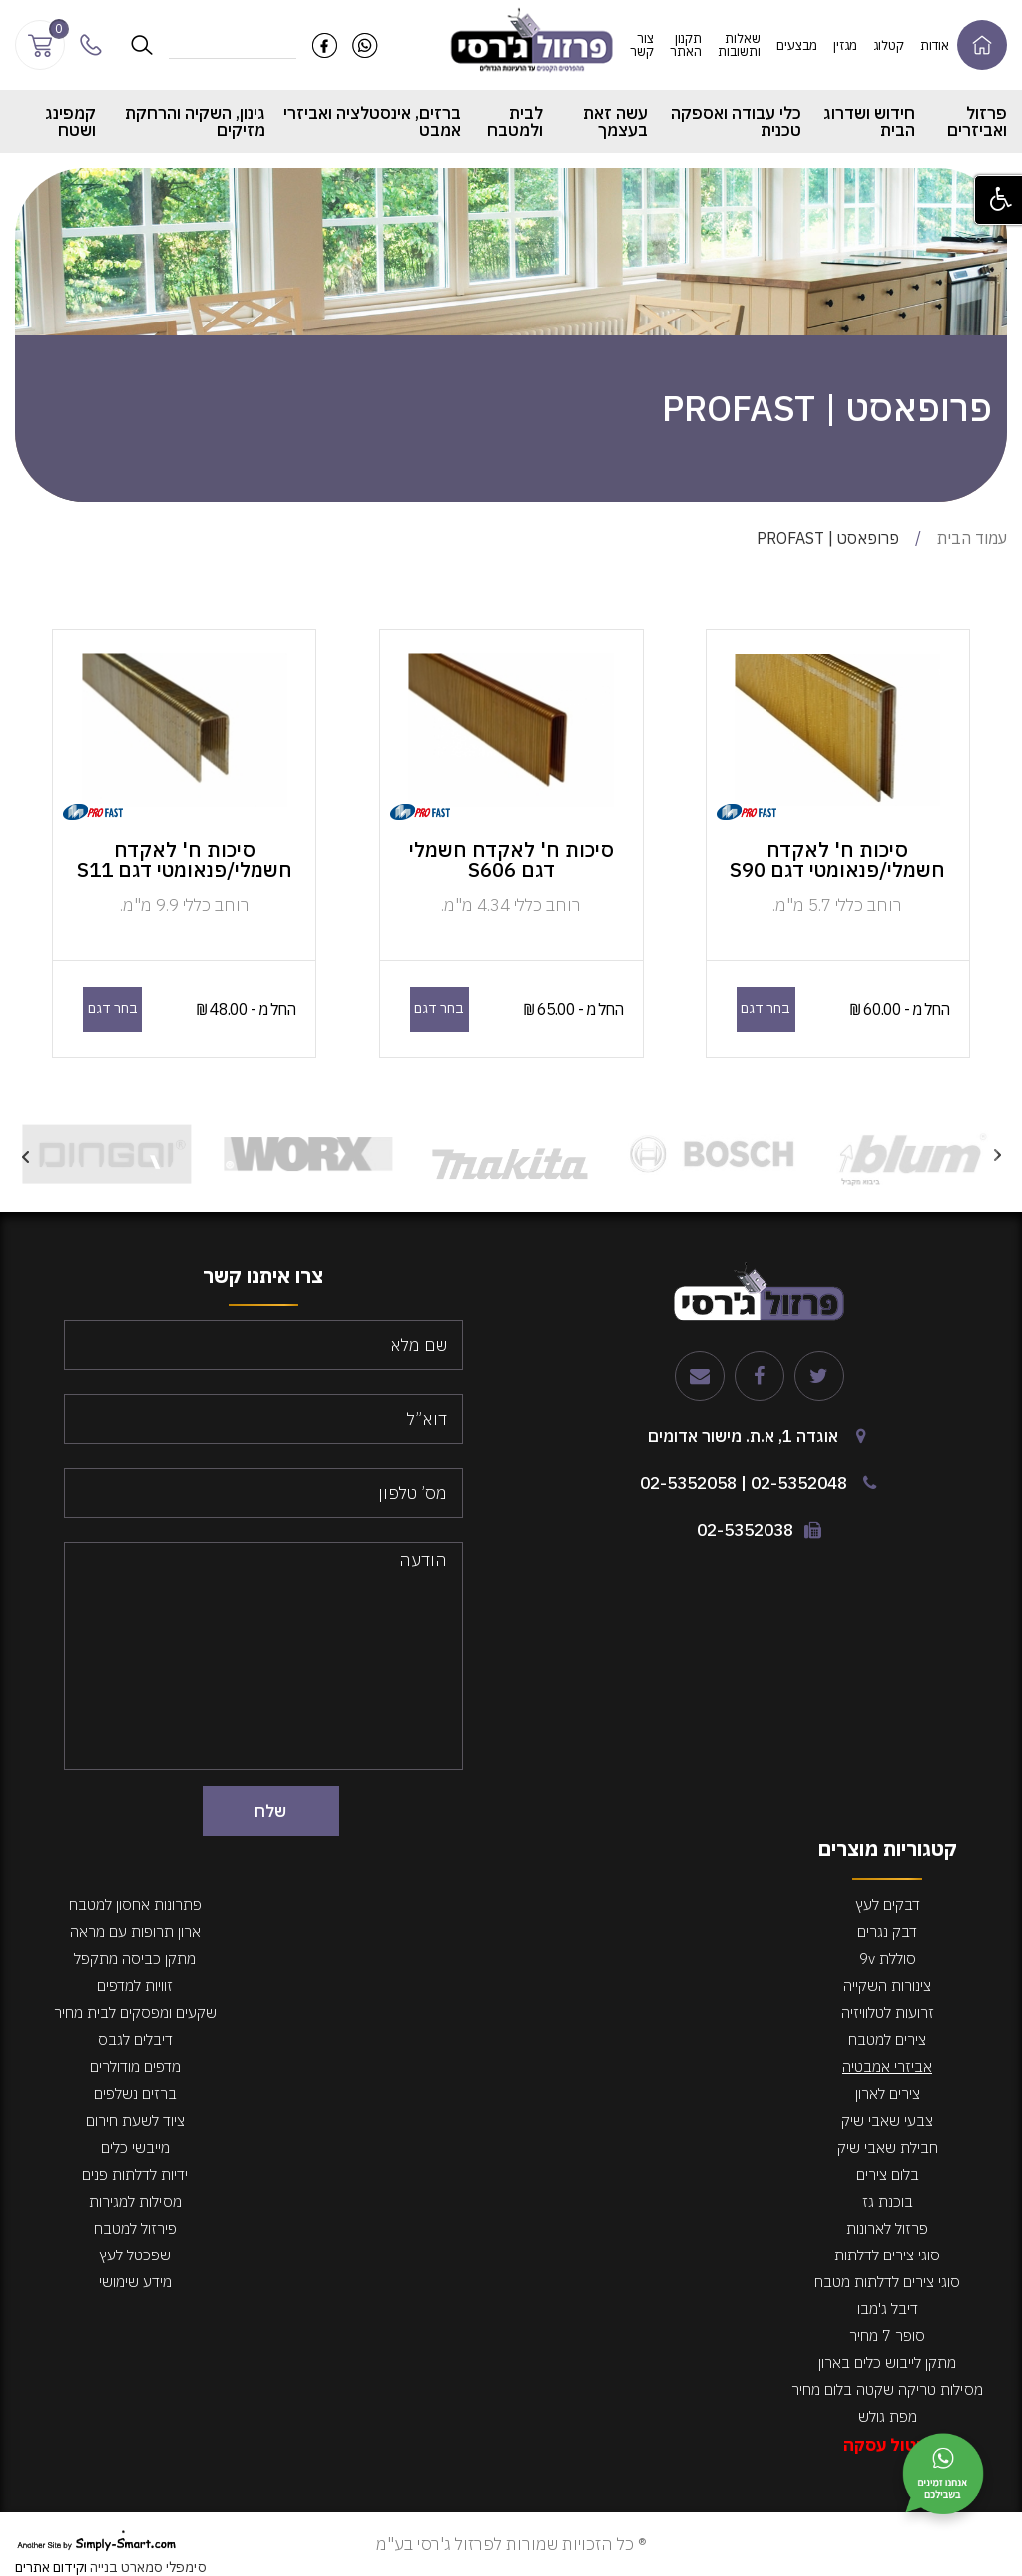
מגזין (845, 45)
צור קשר (642, 45)
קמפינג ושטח (70, 121)
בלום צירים (887, 2174)
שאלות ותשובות (739, 45)
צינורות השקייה (887, 1985)
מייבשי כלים (135, 2147)
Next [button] (25, 1154)
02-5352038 (745, 1530)
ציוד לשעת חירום (135, 2120)
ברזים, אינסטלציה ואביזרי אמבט (372, 121)
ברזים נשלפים (135, 2093)
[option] (913, 1154)
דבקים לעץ (887, 1904)
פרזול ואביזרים (977, 121)
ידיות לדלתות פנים (135, 2174)
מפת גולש (887, 2416)
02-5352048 (799, 1483)
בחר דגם (765, 1008)
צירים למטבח (887, 2039)
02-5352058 (688, 1483)
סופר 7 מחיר (887, 2335)
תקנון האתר (686, 45)
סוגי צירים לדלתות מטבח (887, 2281)
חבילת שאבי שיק (887, 2147)
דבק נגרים (887, 1931)
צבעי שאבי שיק (887, 2120)
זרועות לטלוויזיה (887, 2012)
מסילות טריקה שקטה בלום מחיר (887, 2389)
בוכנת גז (887, 2201)
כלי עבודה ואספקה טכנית (736, 121)
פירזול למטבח (135, 2228)
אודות (934, 45)
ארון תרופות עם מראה (135, 1931)
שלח (270, 1811)
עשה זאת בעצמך (615, 121)
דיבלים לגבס (135, 2039)
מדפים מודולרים (135, 2066)
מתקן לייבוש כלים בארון (887, 2362)
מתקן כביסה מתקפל (135, 1958)
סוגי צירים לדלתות (887, 2255)
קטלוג (888, 45)
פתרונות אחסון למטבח (135, 1904)
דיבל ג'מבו (887, 2308)
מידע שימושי (135, 2281)
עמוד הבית (972, 538)
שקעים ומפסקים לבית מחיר (135, 2012)
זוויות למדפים (135, 1985)
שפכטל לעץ (135, 2255)
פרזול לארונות (887, 2228)
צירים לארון (887, 2093)
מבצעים (796, 45)
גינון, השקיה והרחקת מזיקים (195, 121)
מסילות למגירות (135, 2201)
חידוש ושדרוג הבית (869, 121)
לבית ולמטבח (515, 121)
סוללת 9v (887, 1958)
